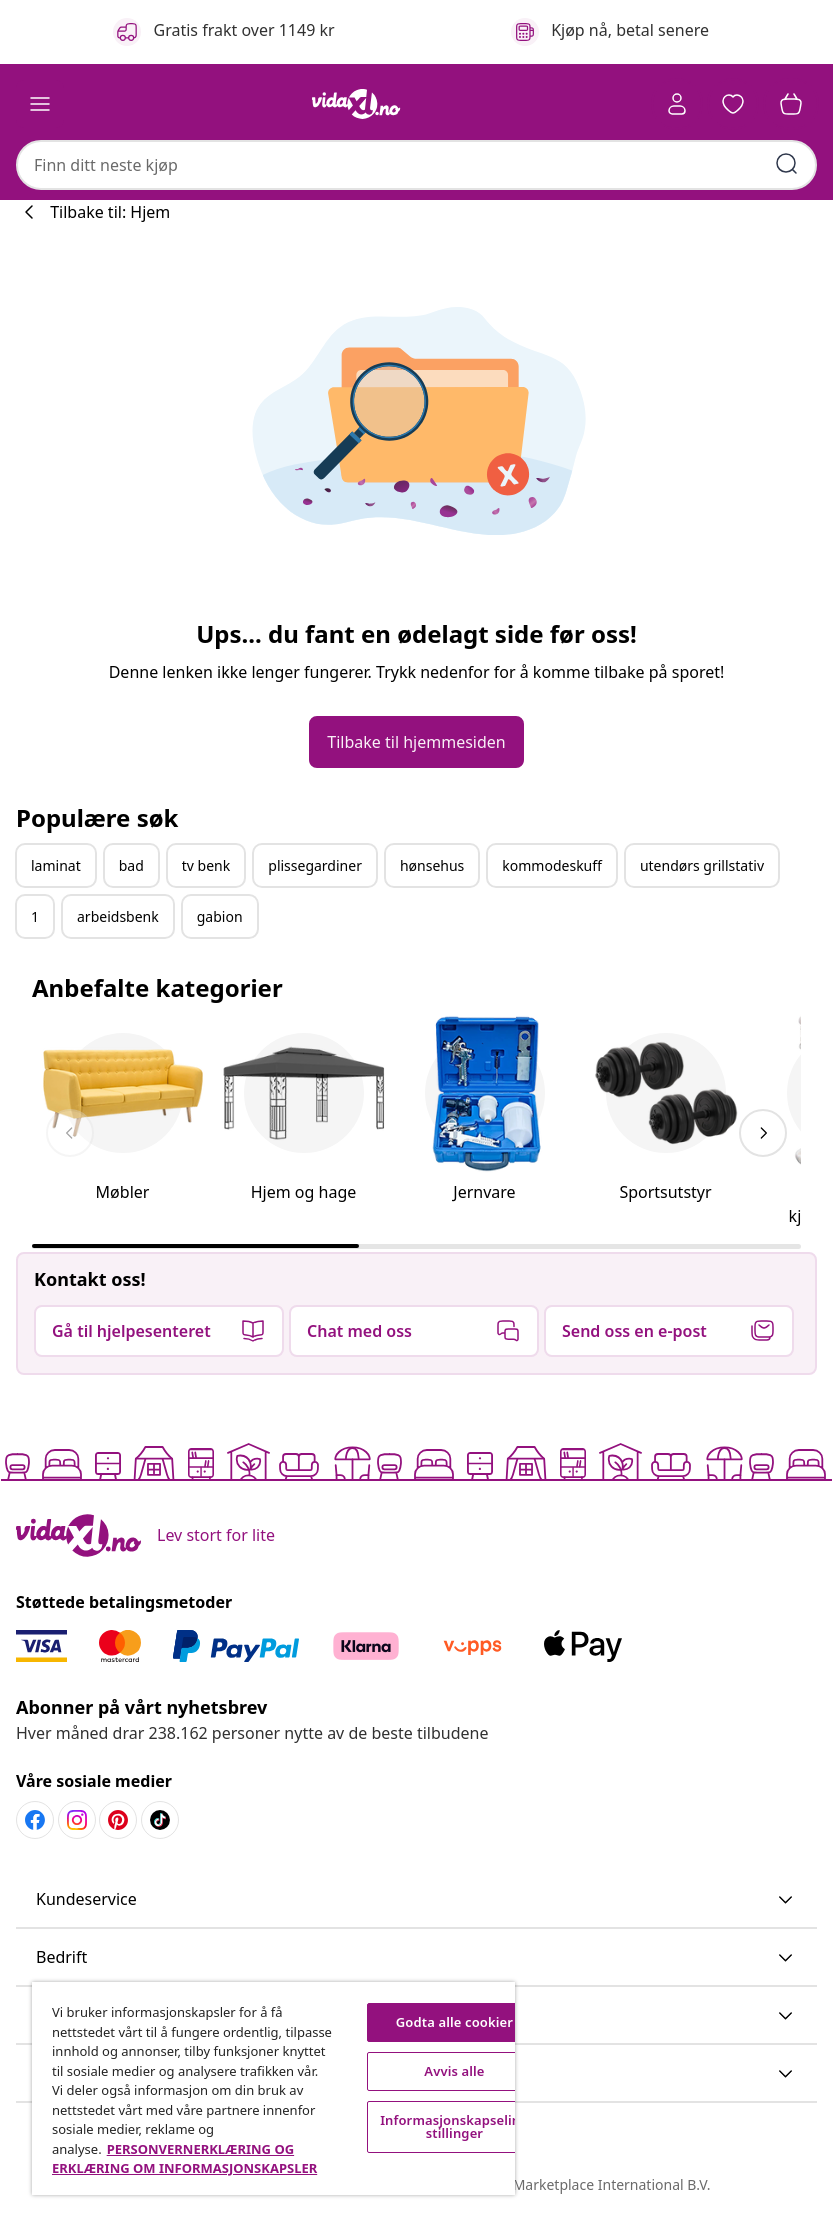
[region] (273, 2088)
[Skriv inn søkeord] (787, 164)
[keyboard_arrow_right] (763, 1133)
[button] (733, 104)
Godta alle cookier (454, 2022)
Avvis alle (454, 2071)
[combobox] (416, 165)
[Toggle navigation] (40, 104)
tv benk (206, 865)
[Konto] (677, 104)
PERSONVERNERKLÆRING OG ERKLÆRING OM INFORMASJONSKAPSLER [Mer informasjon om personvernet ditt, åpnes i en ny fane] (184, 2159)
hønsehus (432, 865)
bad (131, 865)
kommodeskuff (552, 865)
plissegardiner (315, 865)
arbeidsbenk (118, 916)
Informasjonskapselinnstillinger (454, 2126)
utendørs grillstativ (702, 865)
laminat (56, 865)
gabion (220, 916)
